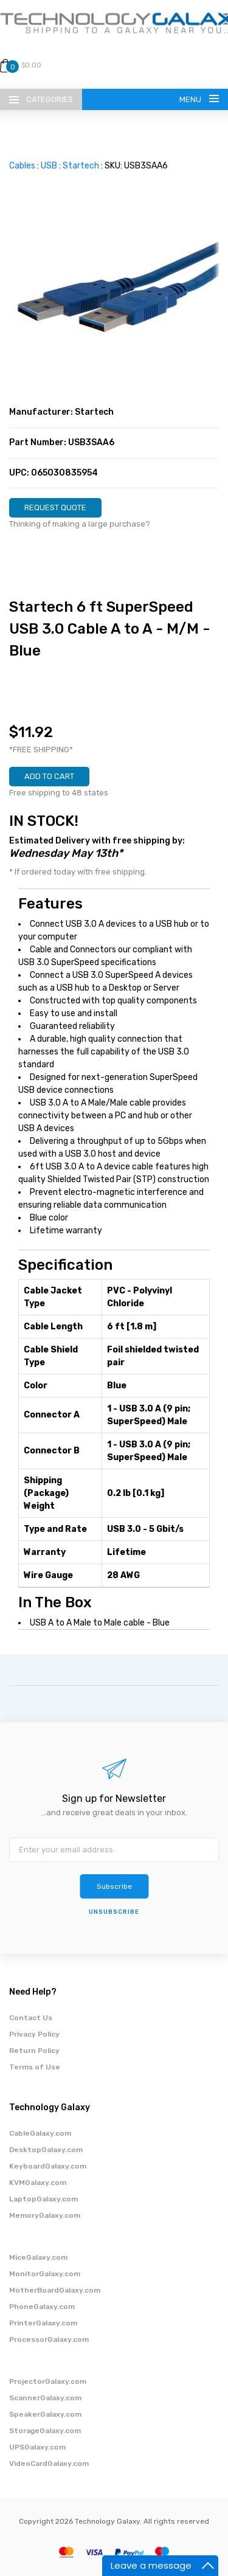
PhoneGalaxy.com (42, 2306)
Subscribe (114, 1886)
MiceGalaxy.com (38, 2257)
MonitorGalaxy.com (44, 2274)
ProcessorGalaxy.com (49, 2339)
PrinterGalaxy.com (43, 2323)
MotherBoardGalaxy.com (54, 2290)
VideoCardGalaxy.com (49, 2463)
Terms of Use (34, 2067)
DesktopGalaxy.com (46, 2149)
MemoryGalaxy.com (44, 2215)
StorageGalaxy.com (45, 2430)
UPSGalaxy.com (37, 2447)
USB (49, 166)
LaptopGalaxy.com (43, 2199)
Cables (22, 166)
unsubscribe (114, 1912)
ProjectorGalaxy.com (47, 2381)
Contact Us (30, 2017)
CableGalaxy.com (40, 2133)
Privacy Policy (34, 2034)
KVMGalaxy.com (37, 2182)
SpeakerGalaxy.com (45, 2414)
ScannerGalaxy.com (45, 2398)
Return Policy (34, 2050)
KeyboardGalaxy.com (47, 2166)
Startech (81, 166)
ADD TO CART (49, 776)
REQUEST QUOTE (55, 507)
